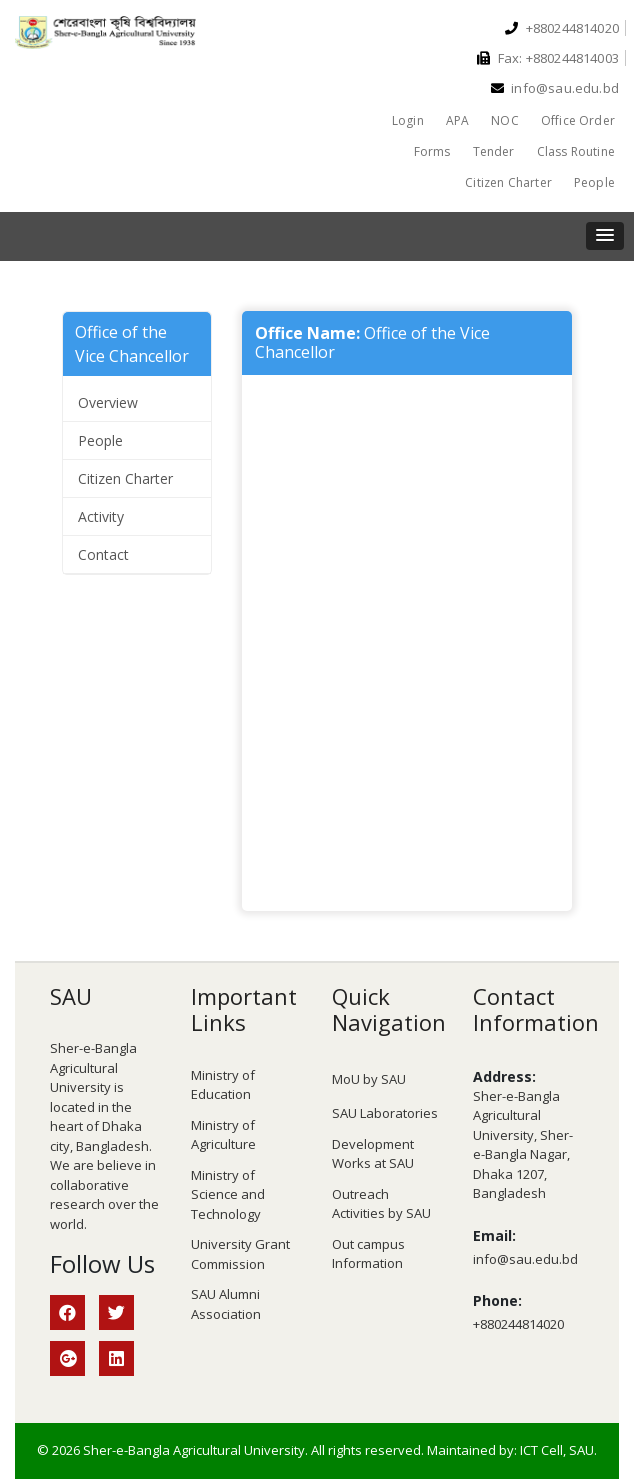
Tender (494, 151)
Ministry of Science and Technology (228, 1194)
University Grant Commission (240, 1254)
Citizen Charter (508, 182)
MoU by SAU (369, 1079)
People (594, 182)
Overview (108, 402)
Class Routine (576, 151)
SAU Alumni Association (226, 1304)
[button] (605, 236)
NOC (505, 120)
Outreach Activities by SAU (381, 1204)
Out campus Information (368, 1254)
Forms (432, 151)
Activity (101, 516)
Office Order (578, 120)
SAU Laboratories (385, 1113)
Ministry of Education (223, 1085)
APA (458, 120)
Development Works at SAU (373, 1154)
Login (408, 120)
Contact (103, 554)
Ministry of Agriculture (223, 1135)
